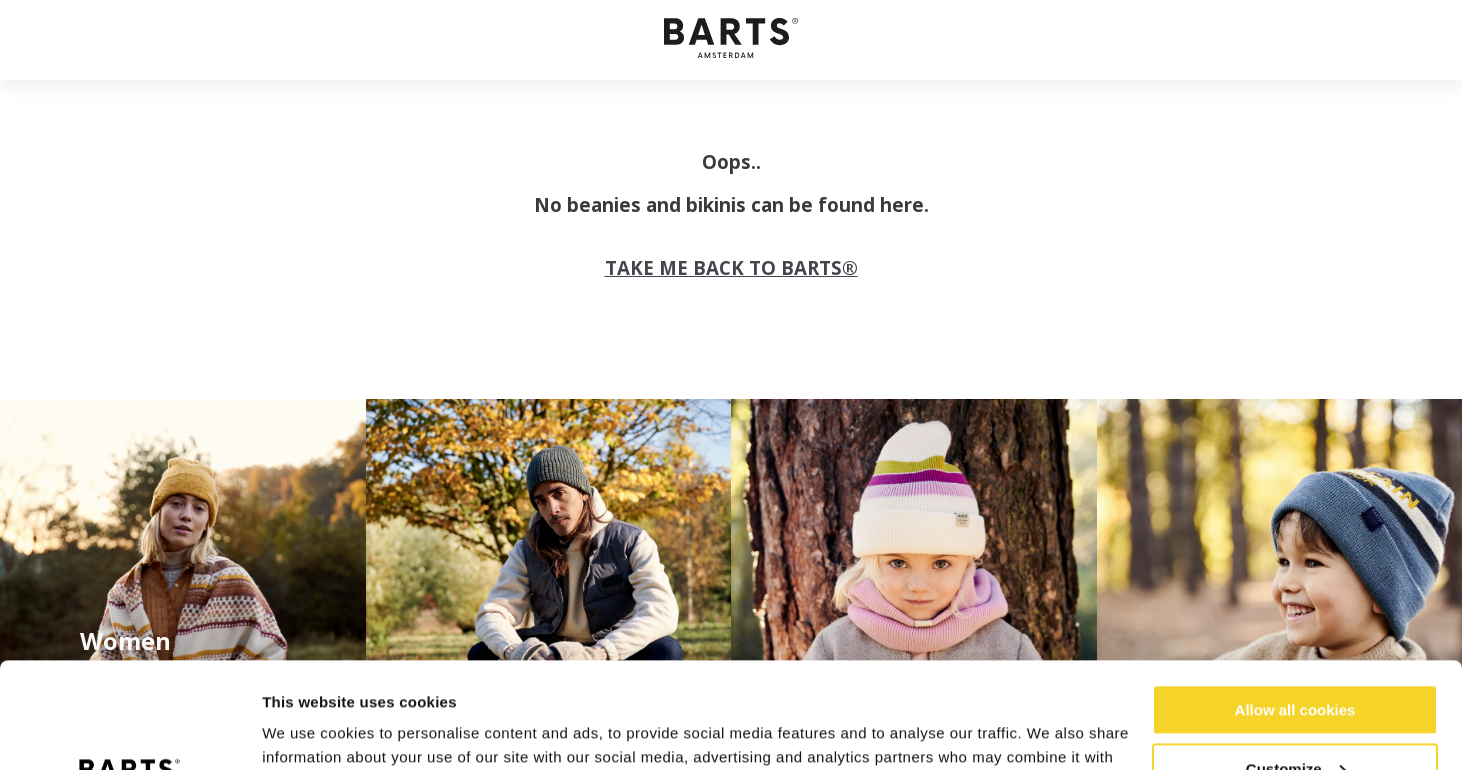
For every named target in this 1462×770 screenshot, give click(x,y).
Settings (292, 730)
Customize (1296, 662)
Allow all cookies (1295, 604)
